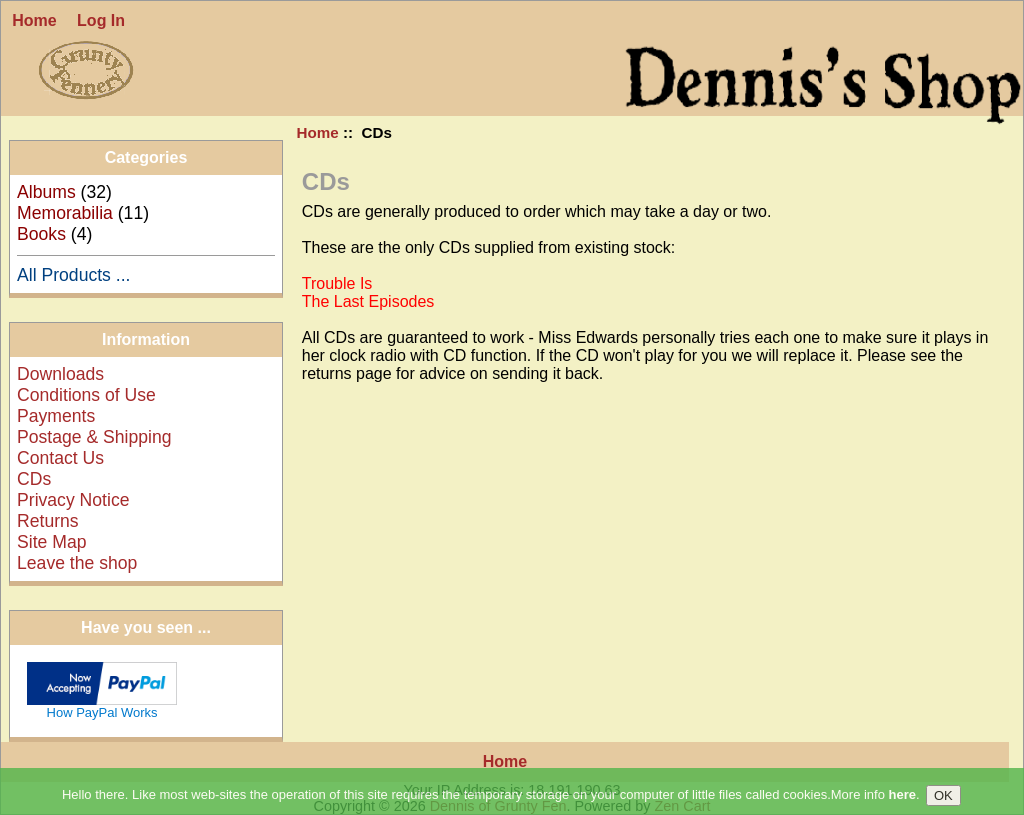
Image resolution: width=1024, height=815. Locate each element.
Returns (48, 521)
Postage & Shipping (94, 437)
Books (41, 234)
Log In (101, 20)
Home (34, 20)
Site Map (51, 542)
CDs (34, 479)
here (902, 804)
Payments (56, 416)
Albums (46, 192)
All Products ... (73, 275)
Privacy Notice (73, 500)
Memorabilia (65, 213)
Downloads (60, 374)
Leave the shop (77, 563)
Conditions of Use (86, 395)
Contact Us (60, 458)
